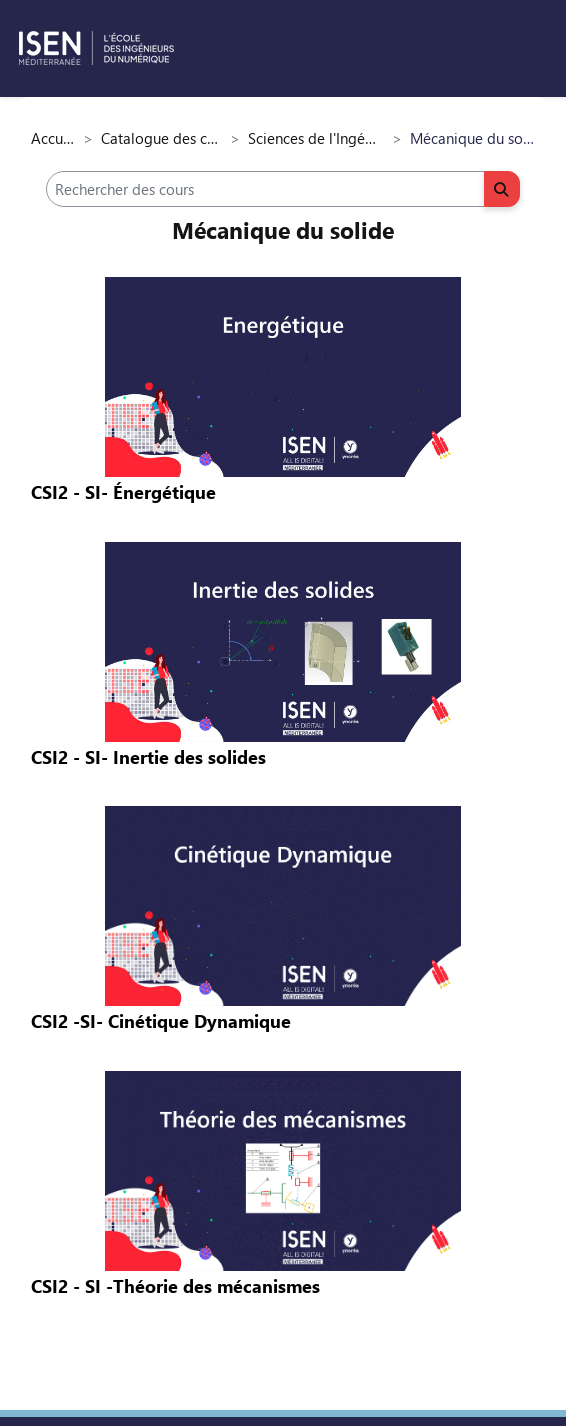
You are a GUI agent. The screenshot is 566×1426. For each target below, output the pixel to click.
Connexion (515, 49)
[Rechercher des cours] (265, 189)
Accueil (53, 138)
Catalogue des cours (161, 138)
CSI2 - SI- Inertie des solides (148, 757)
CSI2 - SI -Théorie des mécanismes (175, 1286)
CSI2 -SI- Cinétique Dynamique (161, 1021)
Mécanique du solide (283, 230)
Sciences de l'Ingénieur (316, 138)
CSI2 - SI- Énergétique (123, 492)
